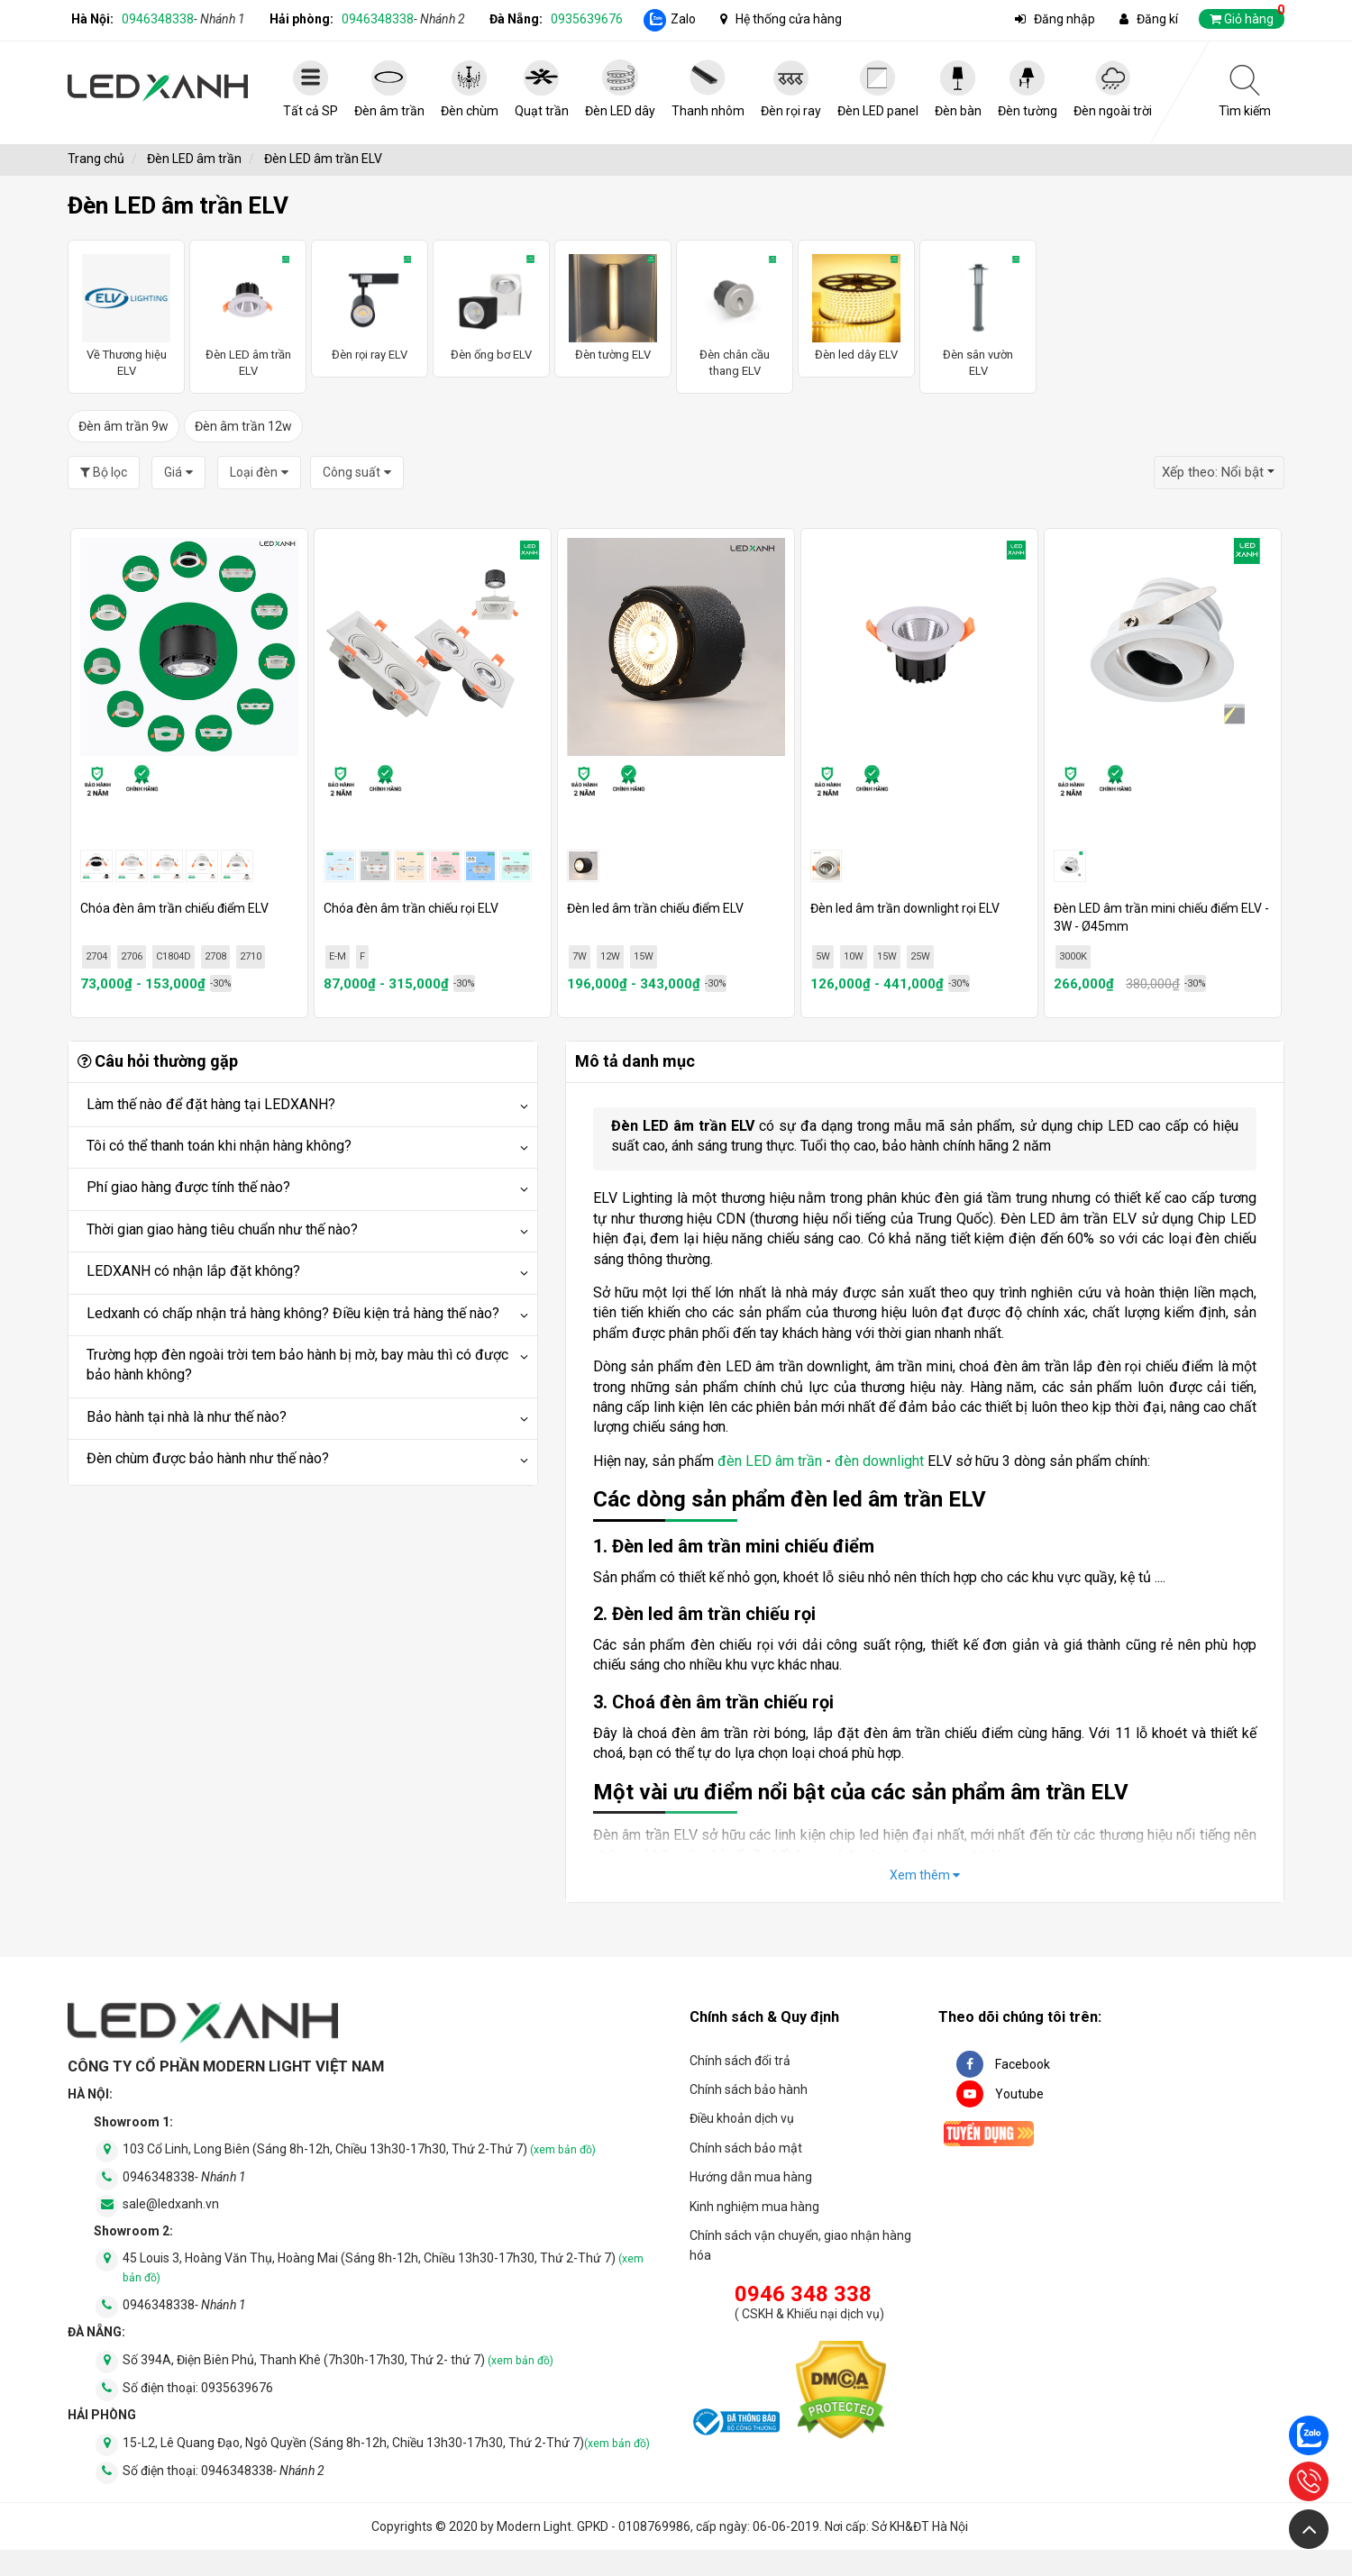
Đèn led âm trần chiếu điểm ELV (655, 908)
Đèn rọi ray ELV (369, 307)
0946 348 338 (803, 2294)
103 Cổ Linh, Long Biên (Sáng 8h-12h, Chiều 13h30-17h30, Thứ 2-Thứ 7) (359, 2149)
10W (853, 956)
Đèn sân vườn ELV (978, 316)
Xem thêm (925, 1875)
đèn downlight (879, 1461)
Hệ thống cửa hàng (788, 19)
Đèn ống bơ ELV (491, 307)
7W (579, 956)
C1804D (173, 956)
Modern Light (534, 2526)
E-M (337, 956)
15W (643, 956)
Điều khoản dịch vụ (742, 2118)
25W (920, 956)
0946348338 (183, 19)
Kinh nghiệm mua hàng (754, 2206)
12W (610, 956)
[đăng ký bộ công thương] (735, 2424)
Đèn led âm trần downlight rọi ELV (905, 908)
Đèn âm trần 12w (243, 426)
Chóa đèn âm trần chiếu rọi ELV (411, 908)
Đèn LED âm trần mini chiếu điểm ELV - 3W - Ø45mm (1161, 917)
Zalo (683, 19)
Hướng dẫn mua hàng (751, 2177)
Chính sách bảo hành (749, 2089)
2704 (96, 956)
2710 (250, 956)
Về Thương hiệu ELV (126, 316)
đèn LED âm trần (769, 1461)
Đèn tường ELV (613, 307)
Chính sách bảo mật (746, 2148)
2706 (131, 956)
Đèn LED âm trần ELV (248, 316)
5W (823, 956)
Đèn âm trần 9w (123, 426)
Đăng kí (1157, 19)
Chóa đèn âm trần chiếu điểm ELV (174, 908)
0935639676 (587, 19)
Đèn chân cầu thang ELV (734, 316)
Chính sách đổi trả (740, 2060)
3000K (1073, 956)
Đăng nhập (1064, 19)
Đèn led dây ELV (856, 307)
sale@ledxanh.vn (171, 2204)
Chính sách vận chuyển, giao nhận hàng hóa (800, 2245)
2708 (215, 956)
